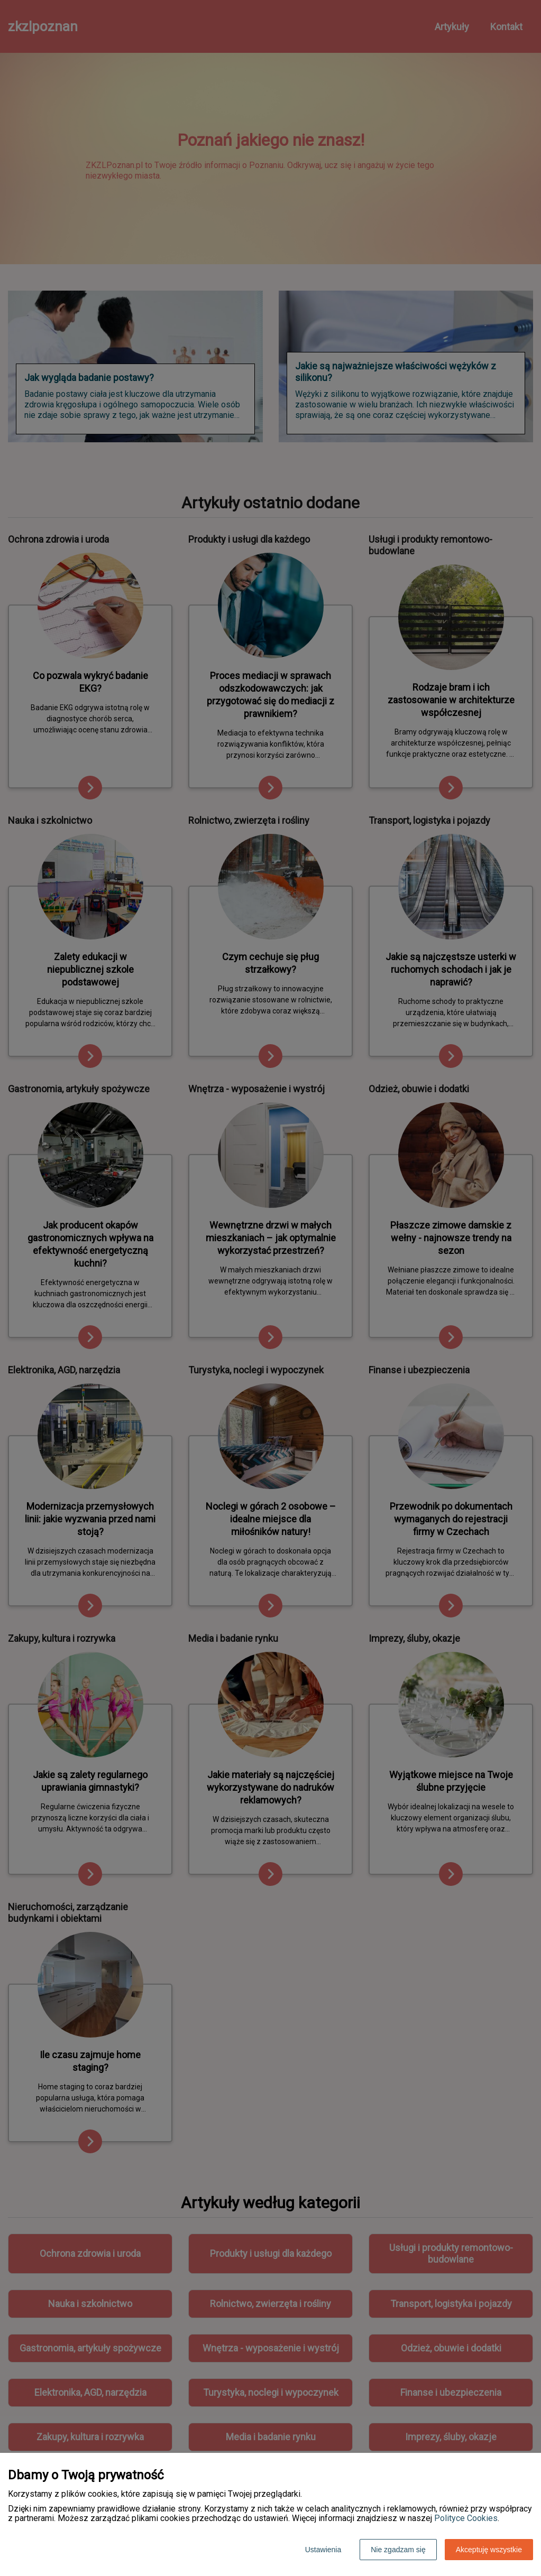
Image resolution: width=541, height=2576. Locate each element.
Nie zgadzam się (398, 2549)
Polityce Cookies (466, 2518)
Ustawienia (323, 2549)
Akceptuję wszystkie (489, 2549)
